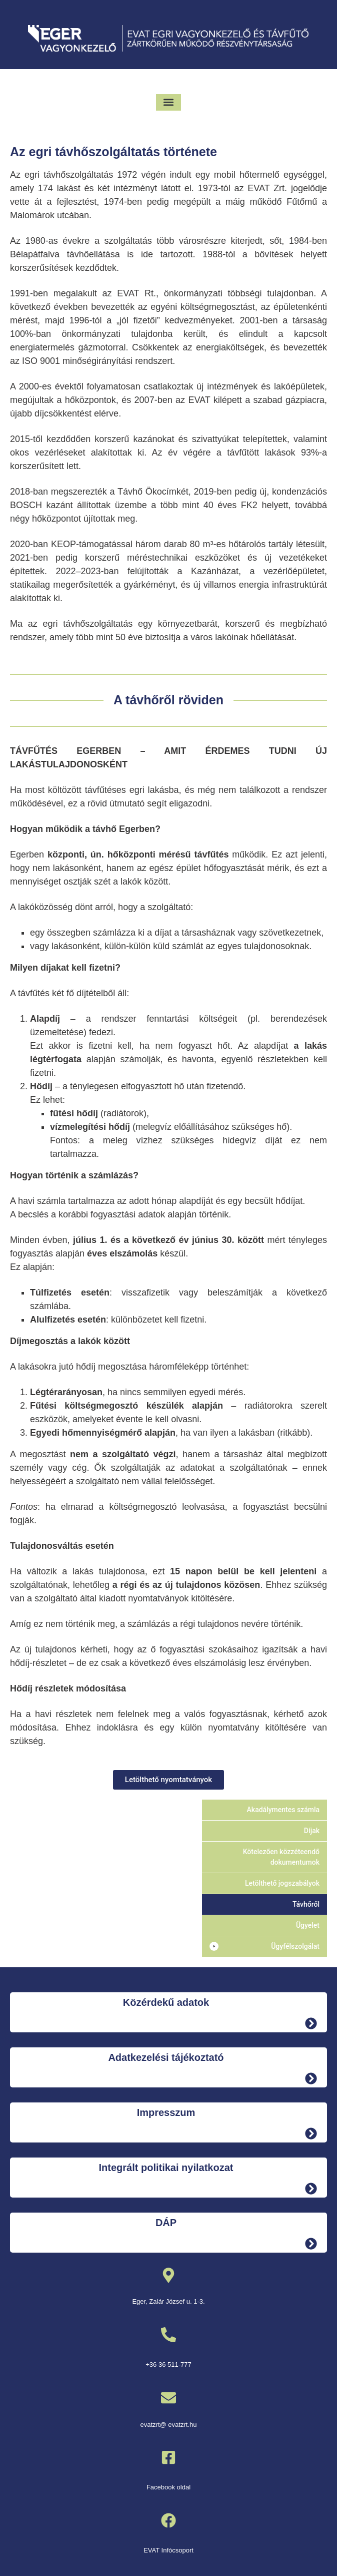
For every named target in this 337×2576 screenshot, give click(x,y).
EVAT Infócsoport (169, 2550)
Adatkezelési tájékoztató (166, 2057)
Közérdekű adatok (166, 2002)
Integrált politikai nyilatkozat (166, 2167)
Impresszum (166, 2112)
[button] (168, 102)
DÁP (166, 2222)
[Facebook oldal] (168, 2457)
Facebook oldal (168, 2487)
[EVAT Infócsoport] (168, 2520)
